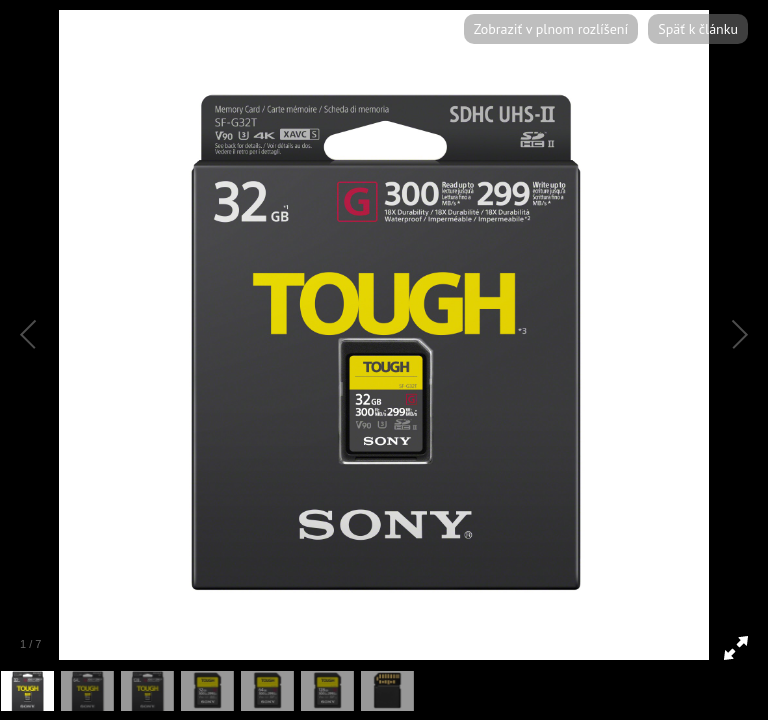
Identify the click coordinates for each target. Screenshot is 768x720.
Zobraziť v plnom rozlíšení (551, 29)
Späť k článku (698, 29)
